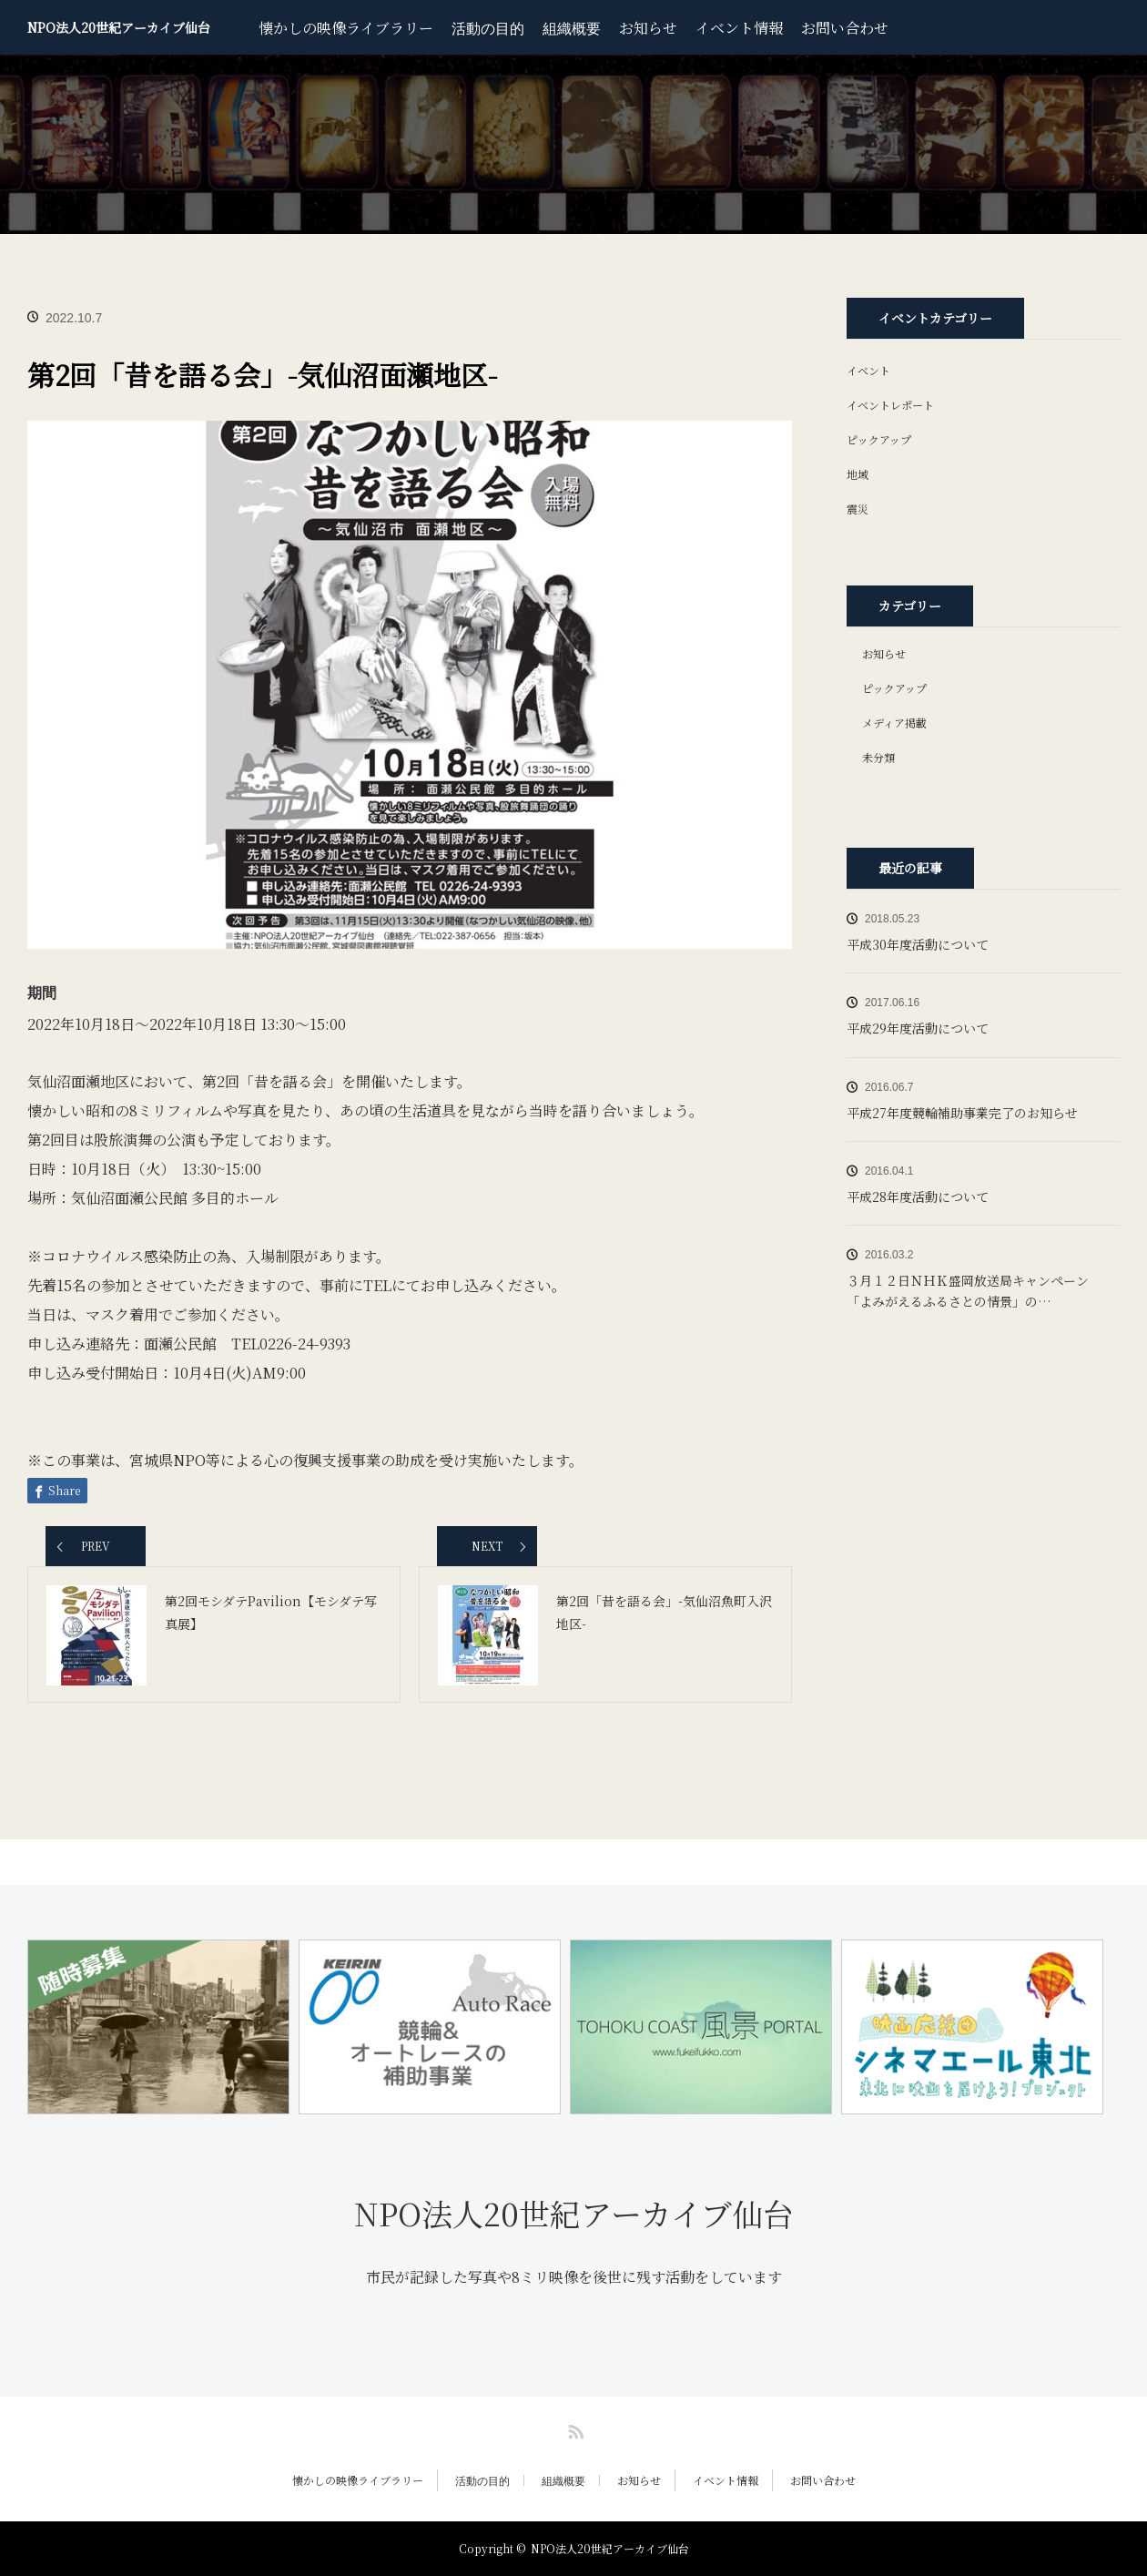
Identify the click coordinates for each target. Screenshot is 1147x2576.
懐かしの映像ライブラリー (346, 27)
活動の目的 (488, 27)
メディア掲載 (894, 722)
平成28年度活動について (918, 1196)
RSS (573, 2428)
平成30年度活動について (918, 944)
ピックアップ (879, 439)
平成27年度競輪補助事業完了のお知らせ (962, 1113)
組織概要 (572, 27)
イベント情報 (739, 27)
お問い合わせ (844, 27)
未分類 (878, 757)
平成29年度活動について (918, 1028)
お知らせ (648, 27)
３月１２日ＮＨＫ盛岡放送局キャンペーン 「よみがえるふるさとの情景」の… (974, 1290)
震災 (857, 508)
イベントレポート (890, 404)
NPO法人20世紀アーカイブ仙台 (118, 27)
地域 (857, 474)
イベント (868, 370)
